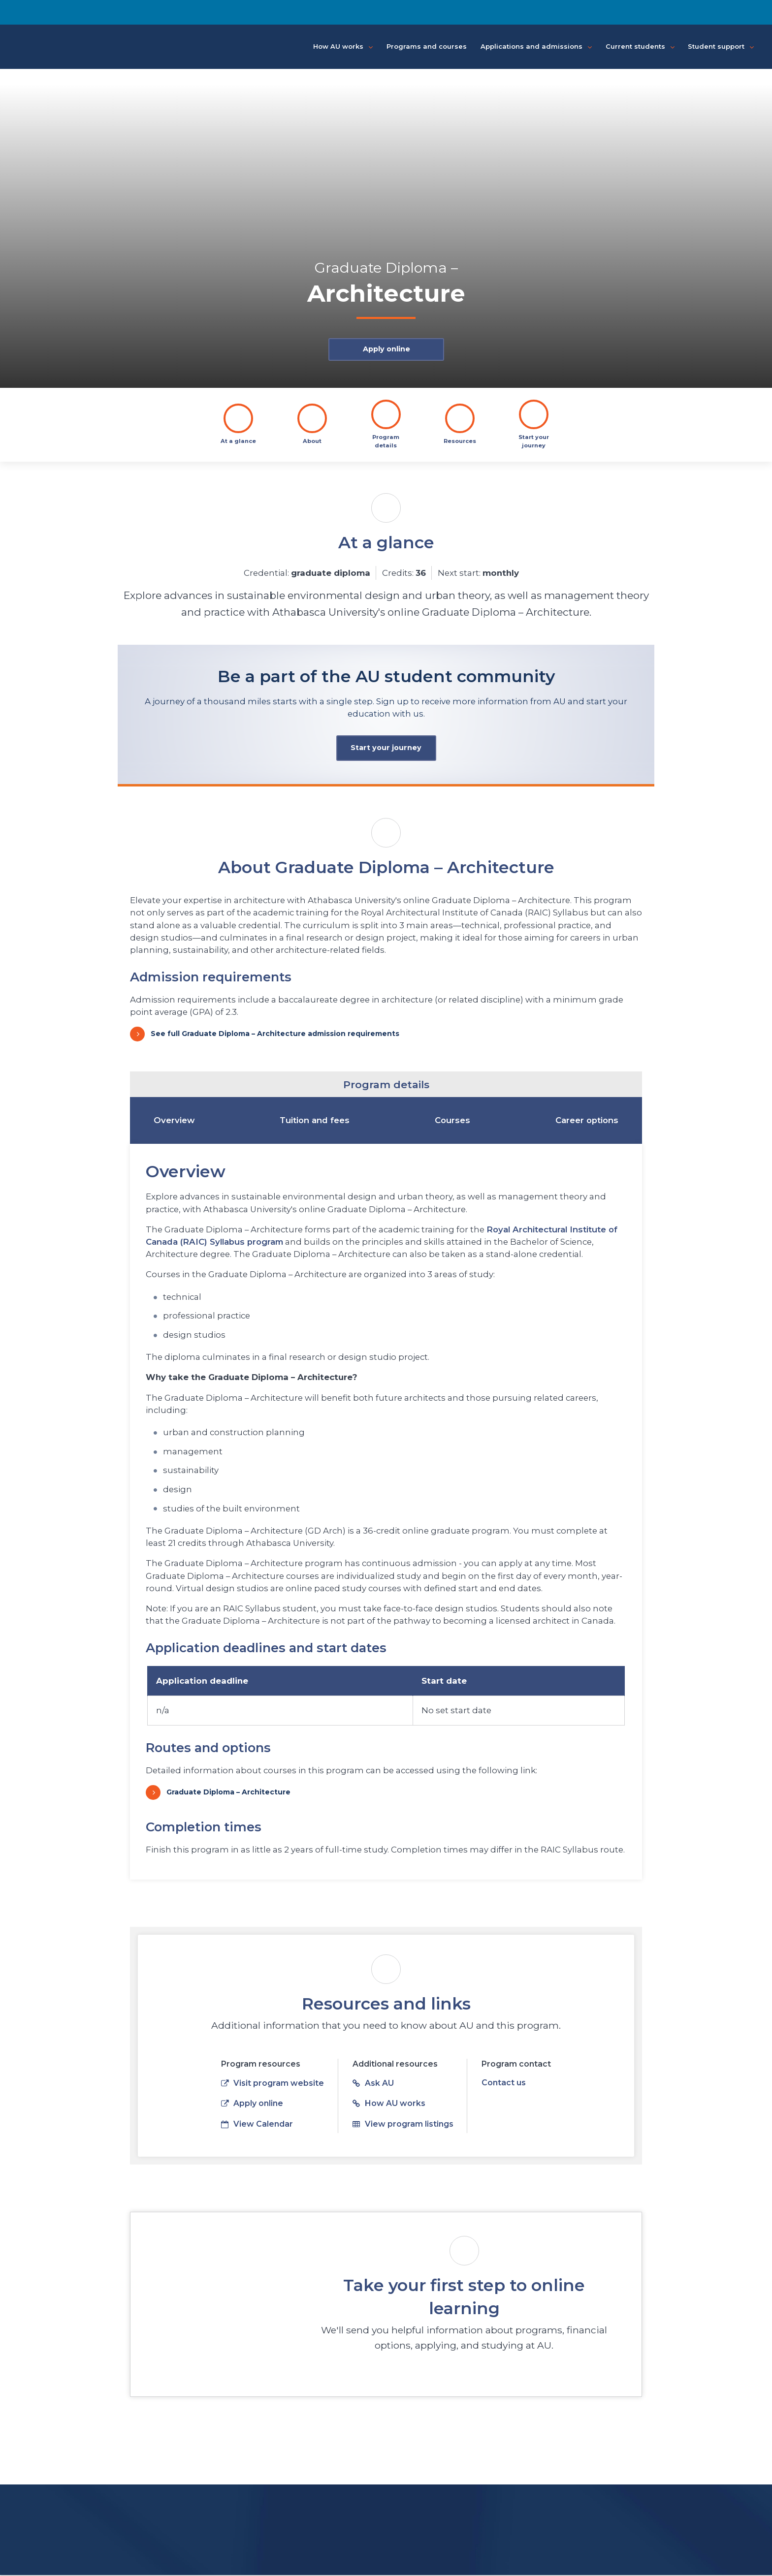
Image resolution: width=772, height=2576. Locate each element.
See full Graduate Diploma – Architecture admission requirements (275, 1035)
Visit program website (272, 2084)
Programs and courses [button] (426, 46)
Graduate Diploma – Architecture (228, 1793)
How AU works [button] (343, 46)
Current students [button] (640, 46)
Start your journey (386, 748)
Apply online (386, 350)
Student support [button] (721, 46)
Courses (452, 1121)
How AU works (389, 2104)
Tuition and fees (315, 1121)
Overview (174, 1121)
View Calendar (257, 2125)
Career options (586, 1121)
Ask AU (373, 2084)
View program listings (403, 2125)
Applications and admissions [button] (536, 46)
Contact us (504, 2083)
